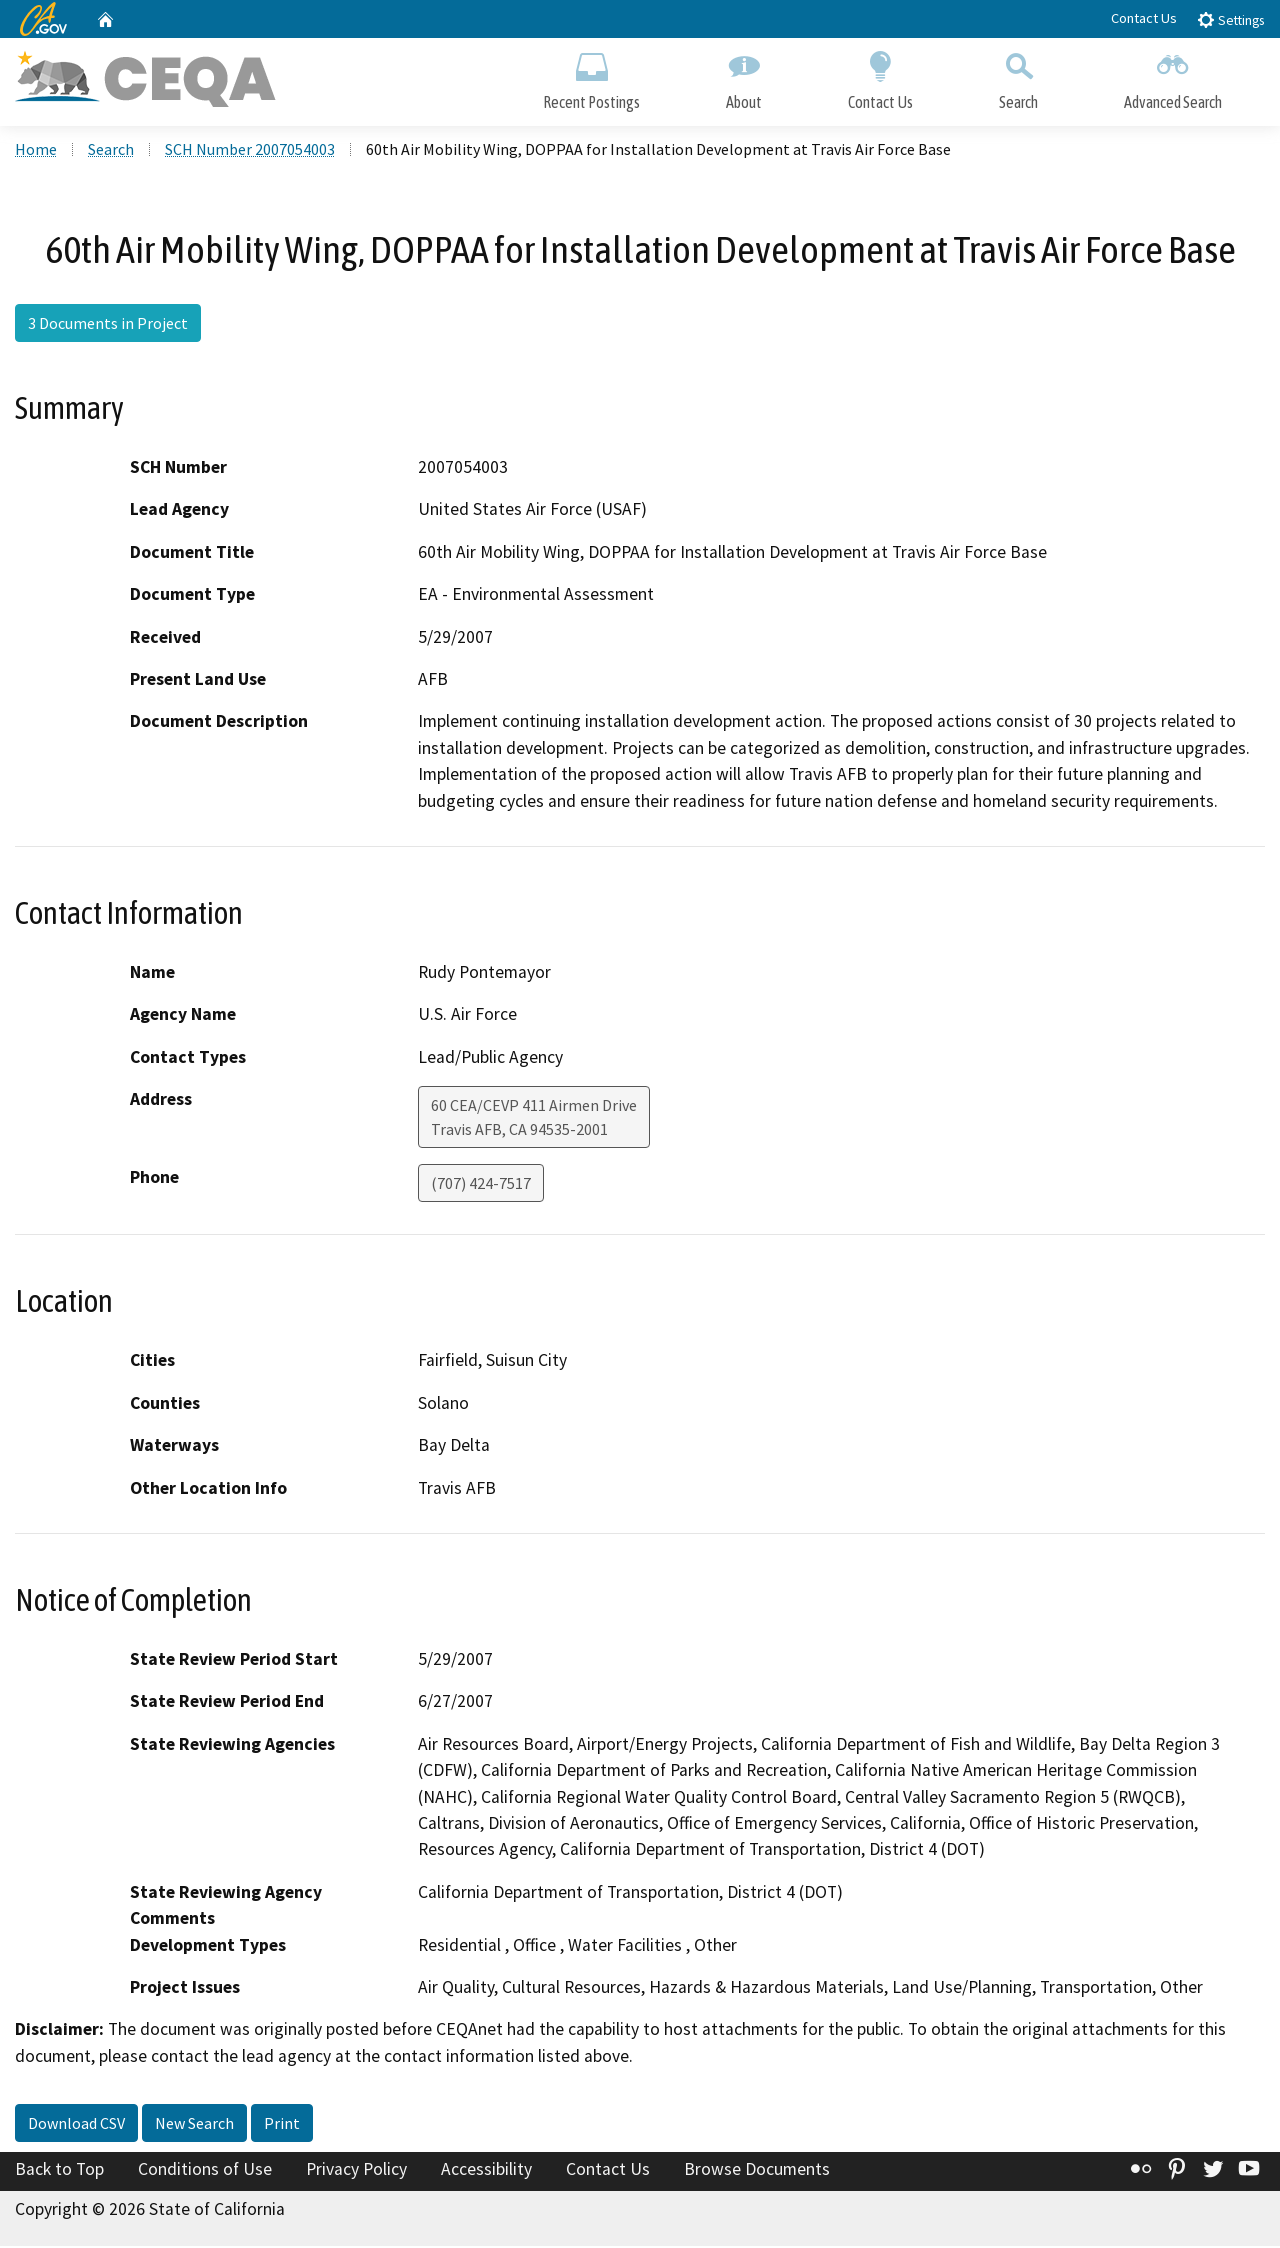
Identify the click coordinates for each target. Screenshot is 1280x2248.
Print (282, 2126)
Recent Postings (591, 77)
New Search (194, 2126)
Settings (1230, 19)
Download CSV (76, 2126)
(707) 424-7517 (481, 1186)
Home (36, 151)
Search (1018, 77)
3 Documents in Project (108, 325)
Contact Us (1144, 18)
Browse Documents (757, 2172)
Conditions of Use (205, 2172)
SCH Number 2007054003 (250, 151)
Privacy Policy (356, 2172)
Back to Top (59, 2172)
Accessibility (486, 2172)
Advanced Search (1173, 77)
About (744, 77)
